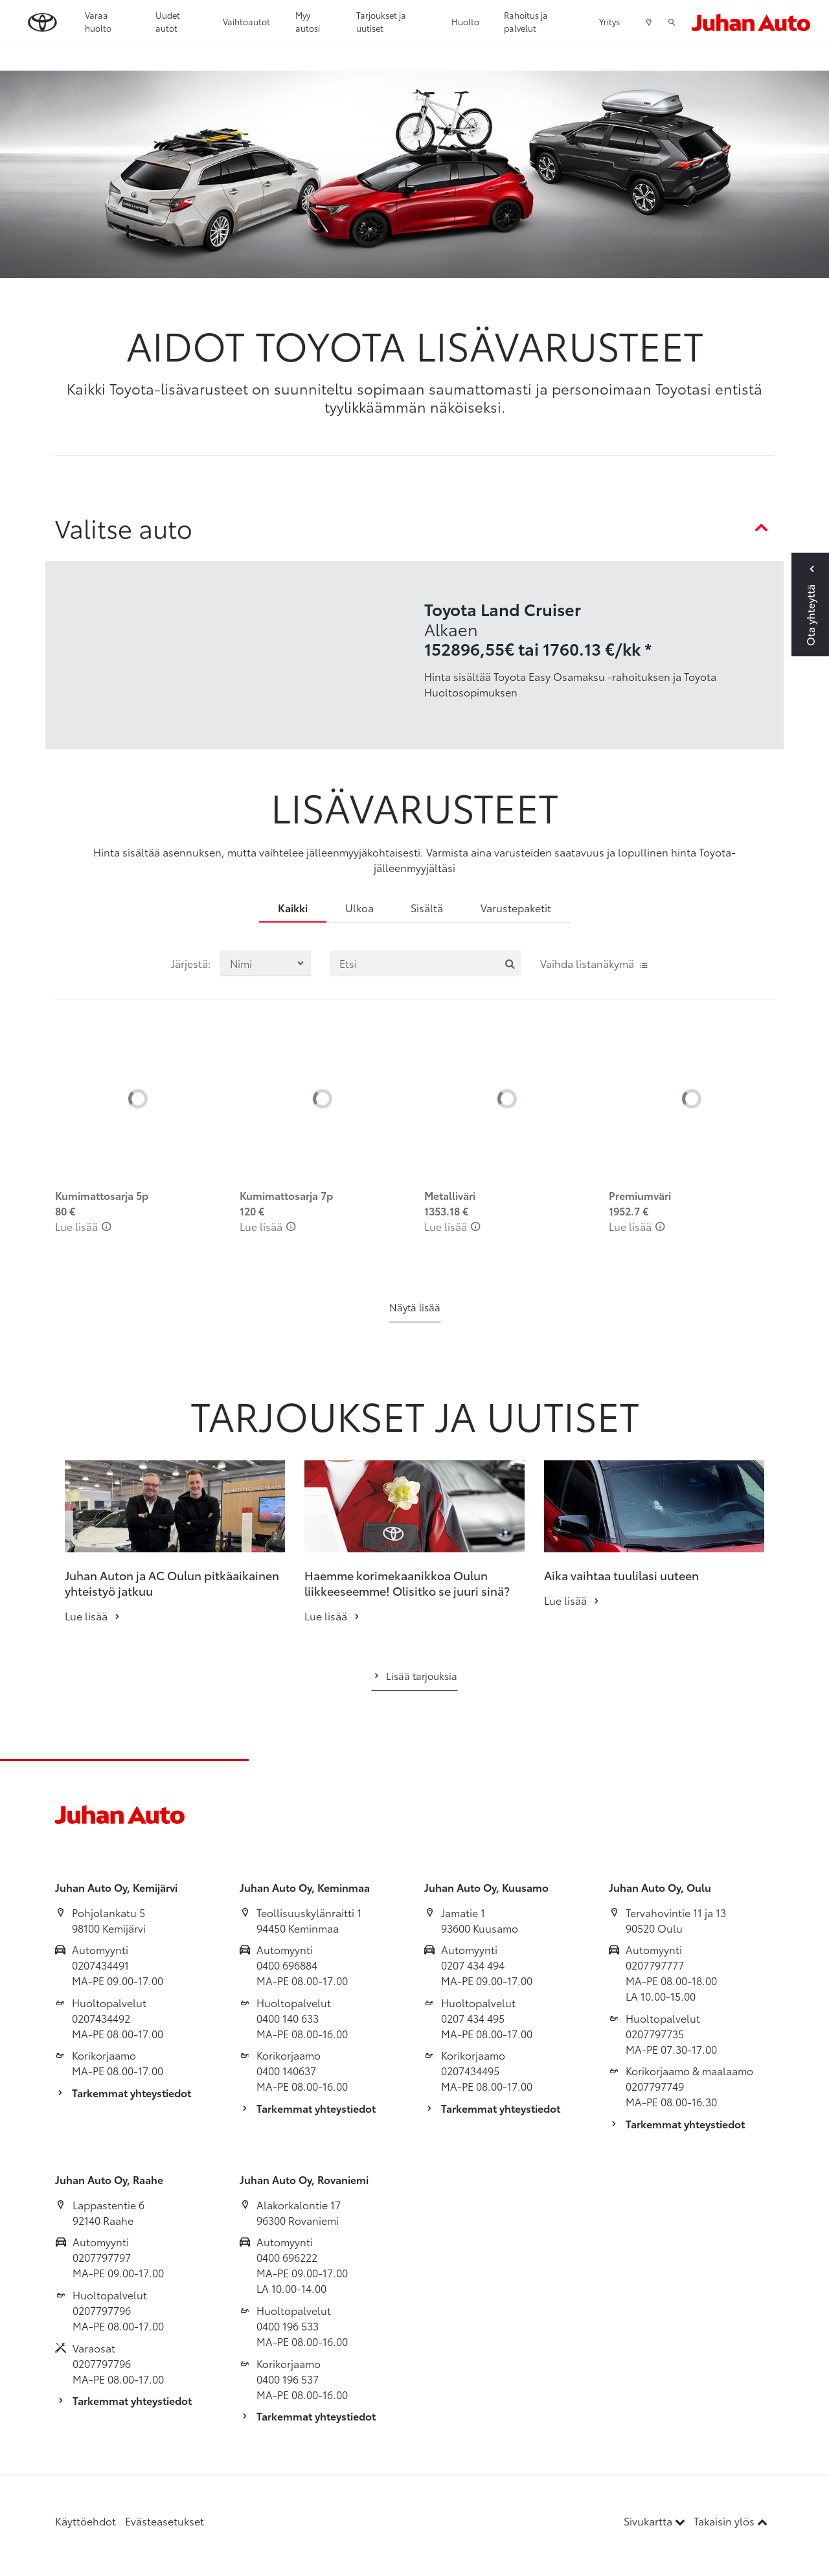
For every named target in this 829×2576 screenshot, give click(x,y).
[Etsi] (425, 963)
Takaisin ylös (730, 2520)
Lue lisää (83, 1226)
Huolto (465, 21)
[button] (33, 1506)
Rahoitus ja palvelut (526, 21)
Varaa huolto (98, 21)
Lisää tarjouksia (414, 1675)
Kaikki (293, 907)
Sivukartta (656, 2520)
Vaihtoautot (246, 21)
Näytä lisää (414, 1307)
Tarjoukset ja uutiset (381, 21)
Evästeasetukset (164, 2520)
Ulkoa (359, 907)
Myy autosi (307, 21)
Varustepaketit (516, 907)
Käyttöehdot (85, 2520)
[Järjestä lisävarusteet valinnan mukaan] (265, 963)
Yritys (609, 21)
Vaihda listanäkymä (594, 963)
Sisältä (427, 907)
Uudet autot (167, 21)
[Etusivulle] (751, 22)
